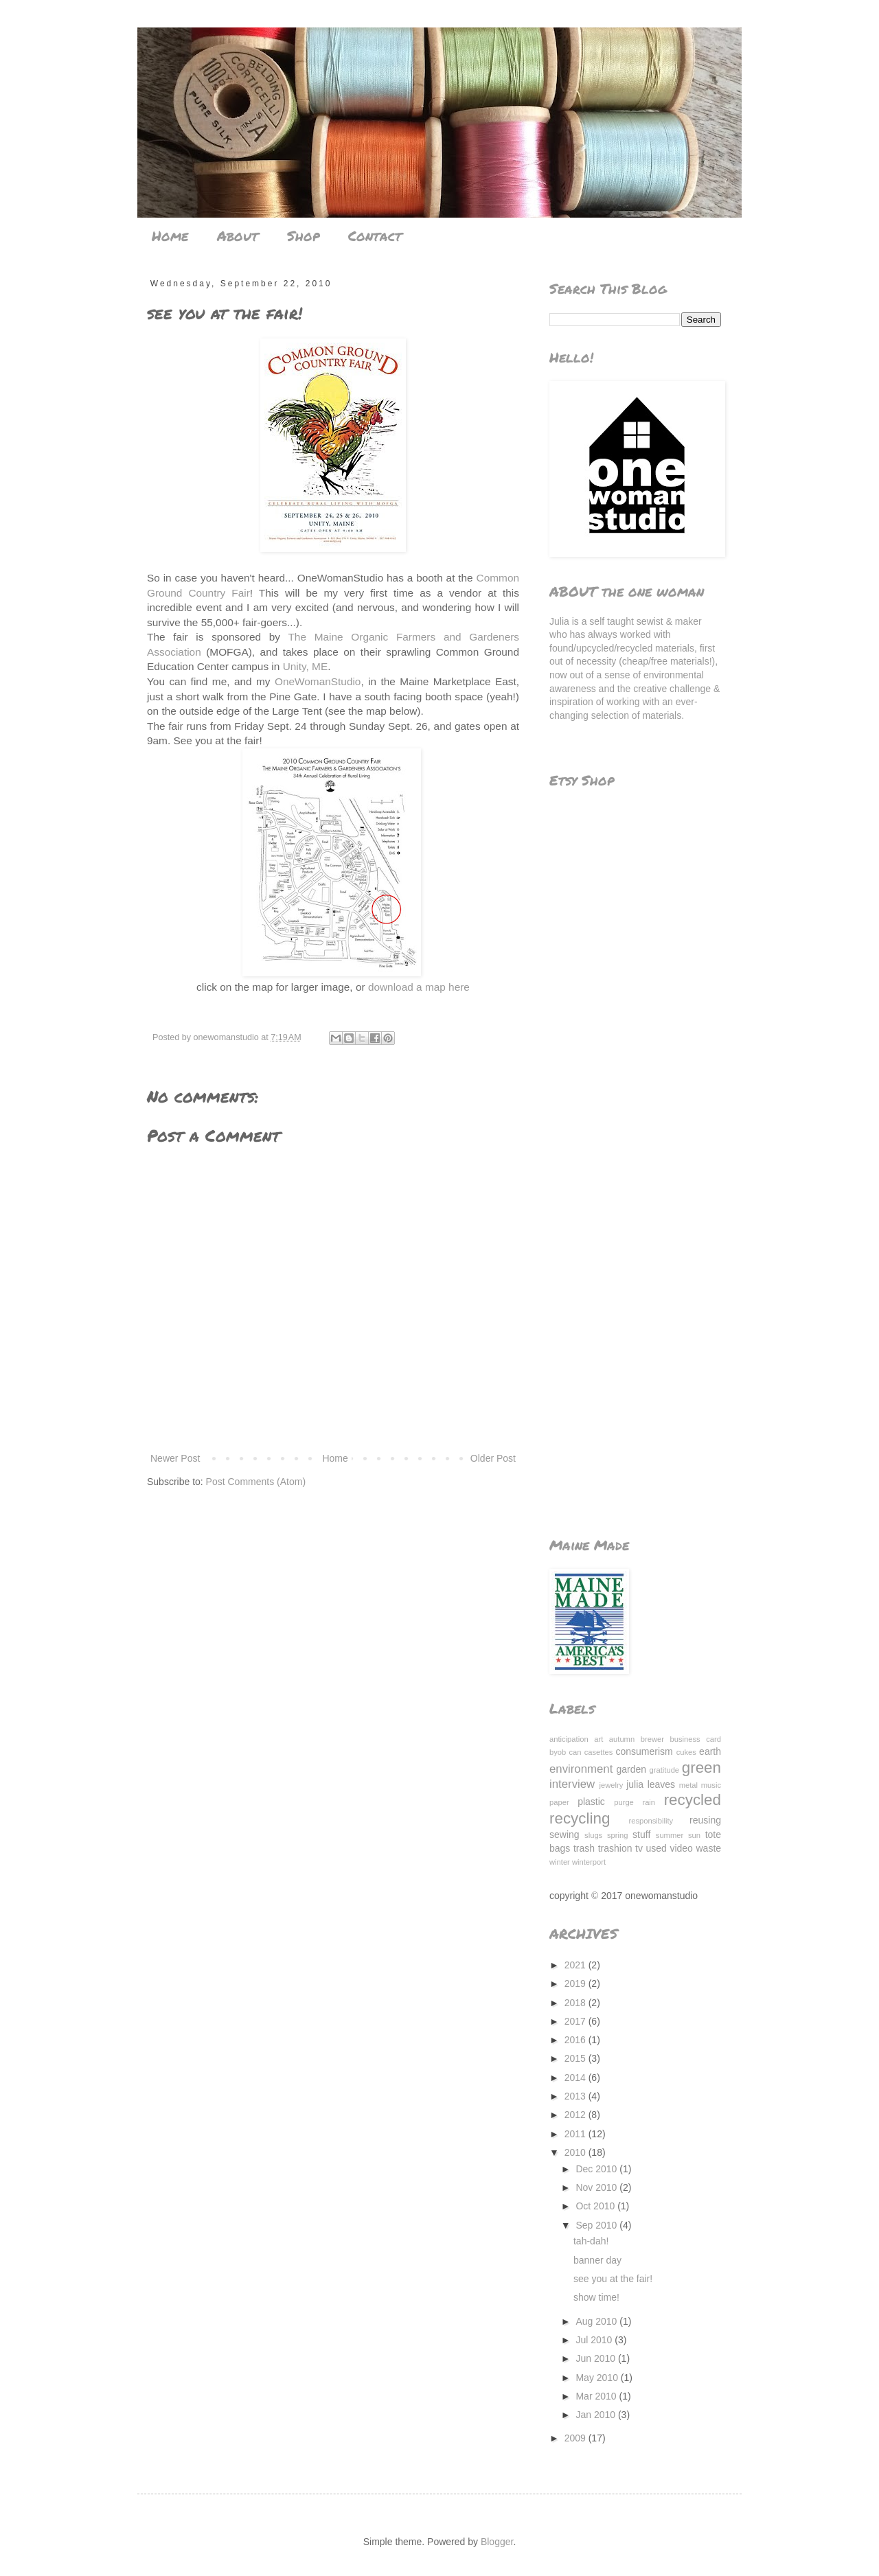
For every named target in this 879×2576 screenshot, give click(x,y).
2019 (576, 1983)
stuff (641, 1834)
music (711, 1785)
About (237, 235)
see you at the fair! (612, 2278)
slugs (593, 1835)
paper (559, 1802)
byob (557, 1752)
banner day (597, 2260)
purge (624, 1802)
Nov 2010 (597, 2187)
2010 (576, 2152)
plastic (591, 1801)
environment (581, 1768)
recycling (579, 1818)
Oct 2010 (596, 2205)
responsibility (650, 1821)
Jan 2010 (596, 2414)
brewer (652, 1739)
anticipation (569, 1739)
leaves (661, 1784)
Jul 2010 (595, 2339)
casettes (598, 1752)
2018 (576, 2002)
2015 (576, 2058)
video (681, 1848)
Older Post (493, 1458)
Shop (303, 235)
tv (639, 1848)
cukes (686, 1752)
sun (694, 1835)
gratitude (665, 1770)
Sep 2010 (597, 2225)
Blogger (497, 2541)
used (656, 1848)
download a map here (419, 987)
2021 (576, 1964)
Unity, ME (305, 666)
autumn (622, 1739)
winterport (589, 1862)
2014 (576, 2077)
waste (708, 1848)
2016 (576, 2039)
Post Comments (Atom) (256, 1481)
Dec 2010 (597, 2168)
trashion (615, 1848)
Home (170, 235)
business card (696, 1739)
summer (669, 1835)
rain (648, 1802)
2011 (576, 2133)
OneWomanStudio (318, 681)
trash (584, 1848)
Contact (375, 235)
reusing (705, 1820)
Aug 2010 (597, 2321)
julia (634, 1784)
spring (617, 1835)
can (575, 1752)
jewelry (612, 1785)
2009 (576, 2438)
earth (710, 1751)
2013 (576, 2096)
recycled (692, 1799)
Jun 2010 (596, 2358)
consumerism (644, 1751)
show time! (596, 2297)
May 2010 (597, 2377)
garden (632, 1769)
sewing (564, 1834)
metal (688, 1785)
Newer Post (175, 1458)
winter (559, 1862)
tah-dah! (590, 2240)
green (701, 1767)
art (598, 1739)
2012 (576, 2114)
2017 (576, 2021)
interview (572, 1784)
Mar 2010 (597, 2396)
